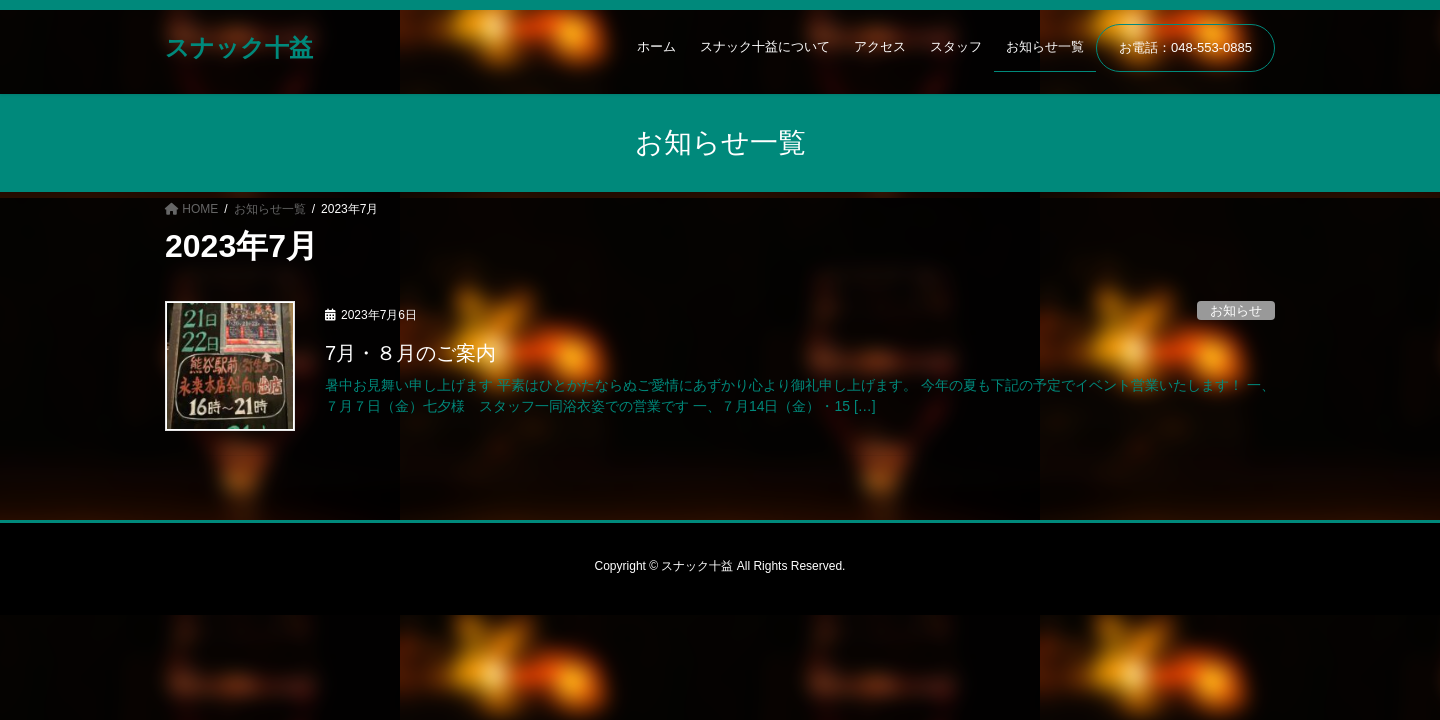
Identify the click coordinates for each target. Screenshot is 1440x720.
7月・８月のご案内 (410, 353)
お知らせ (1236, 310)
